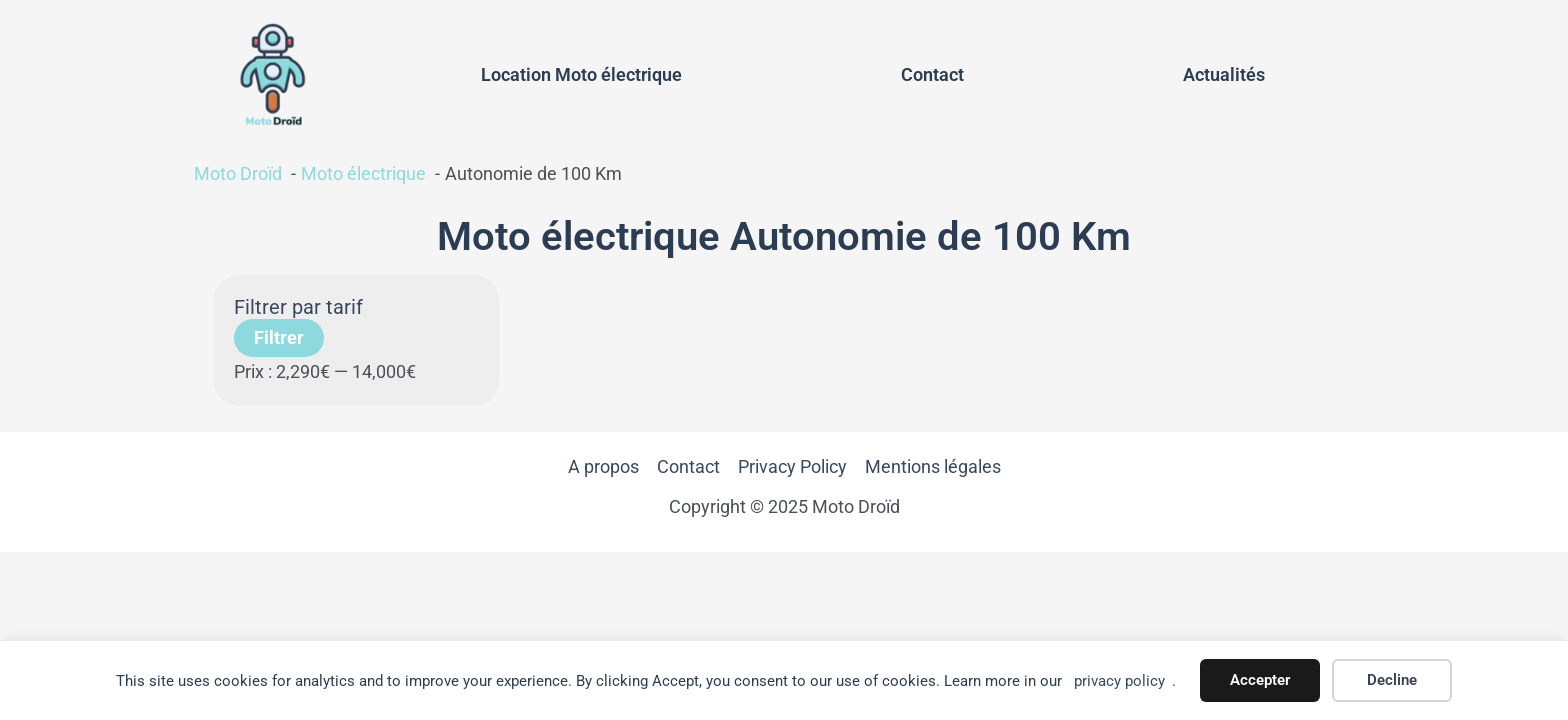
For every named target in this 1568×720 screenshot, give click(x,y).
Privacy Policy (792, 473)
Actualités (1224, 77)
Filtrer (279, 343)
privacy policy (1119, 681)
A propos (603, 473)
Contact (932, 77)
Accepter (1260, 680)
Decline (1392, 680)
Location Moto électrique (581, 77)
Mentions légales (933, 473)
